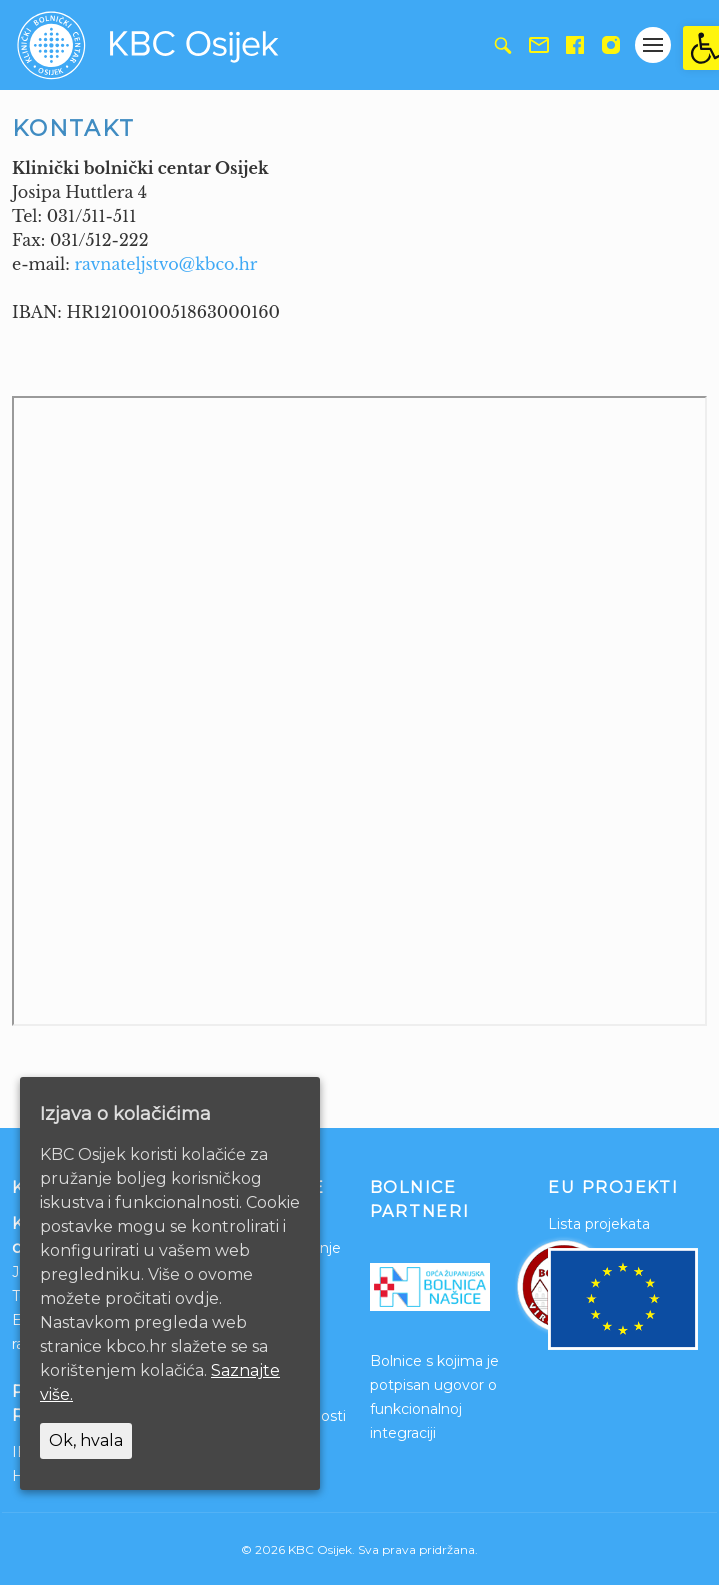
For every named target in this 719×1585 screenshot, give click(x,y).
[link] (701, 48)
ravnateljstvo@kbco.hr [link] (165, 264)
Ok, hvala (86, 1440)
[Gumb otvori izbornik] (653, 45)
